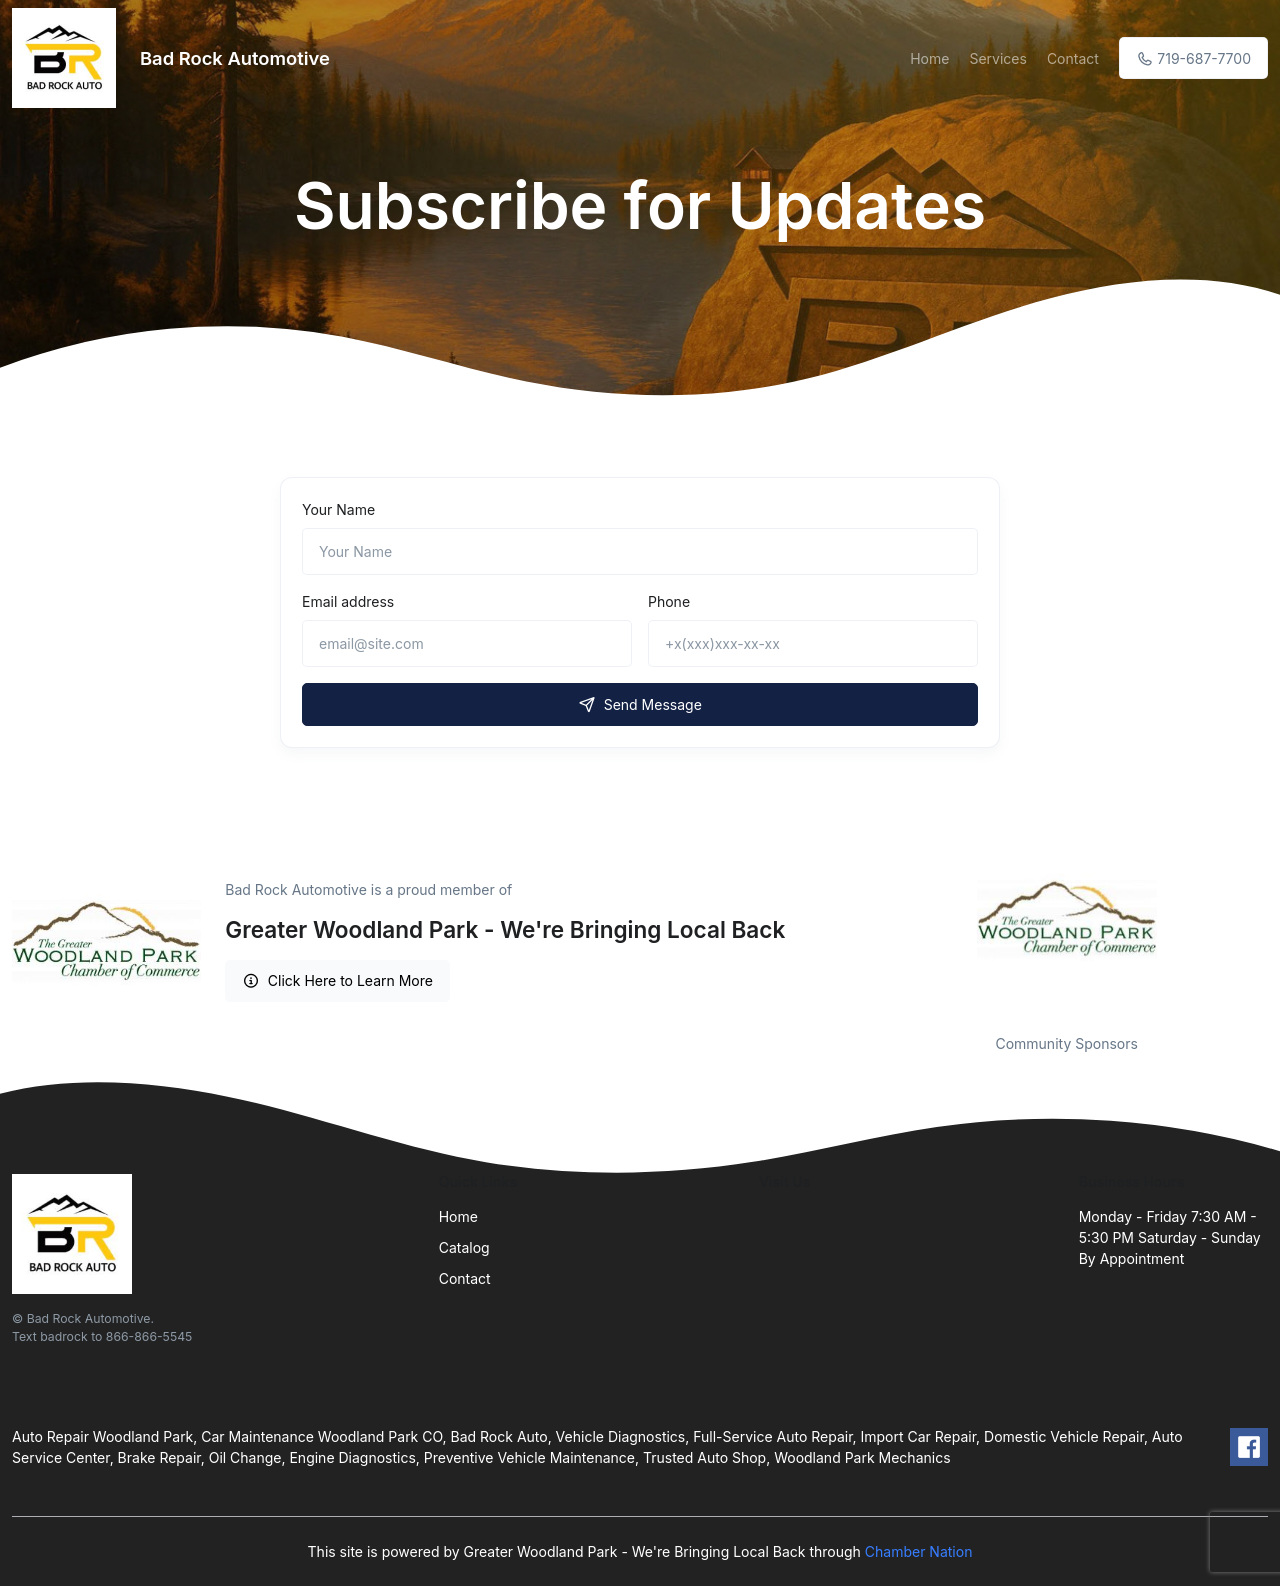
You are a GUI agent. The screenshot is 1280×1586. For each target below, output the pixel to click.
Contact (1073, 58)
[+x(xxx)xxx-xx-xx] (813, 643)
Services (997, 58)
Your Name (338, 509)
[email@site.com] (467, 643)
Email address (348, 601)
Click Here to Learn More (337, 980)
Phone (669, 601)
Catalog (464, 1247)
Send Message (640, 704)
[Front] (68, 58)
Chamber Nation (919, 1551)
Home (929, 58)
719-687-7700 (1193, 58)
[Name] (640, 551)
